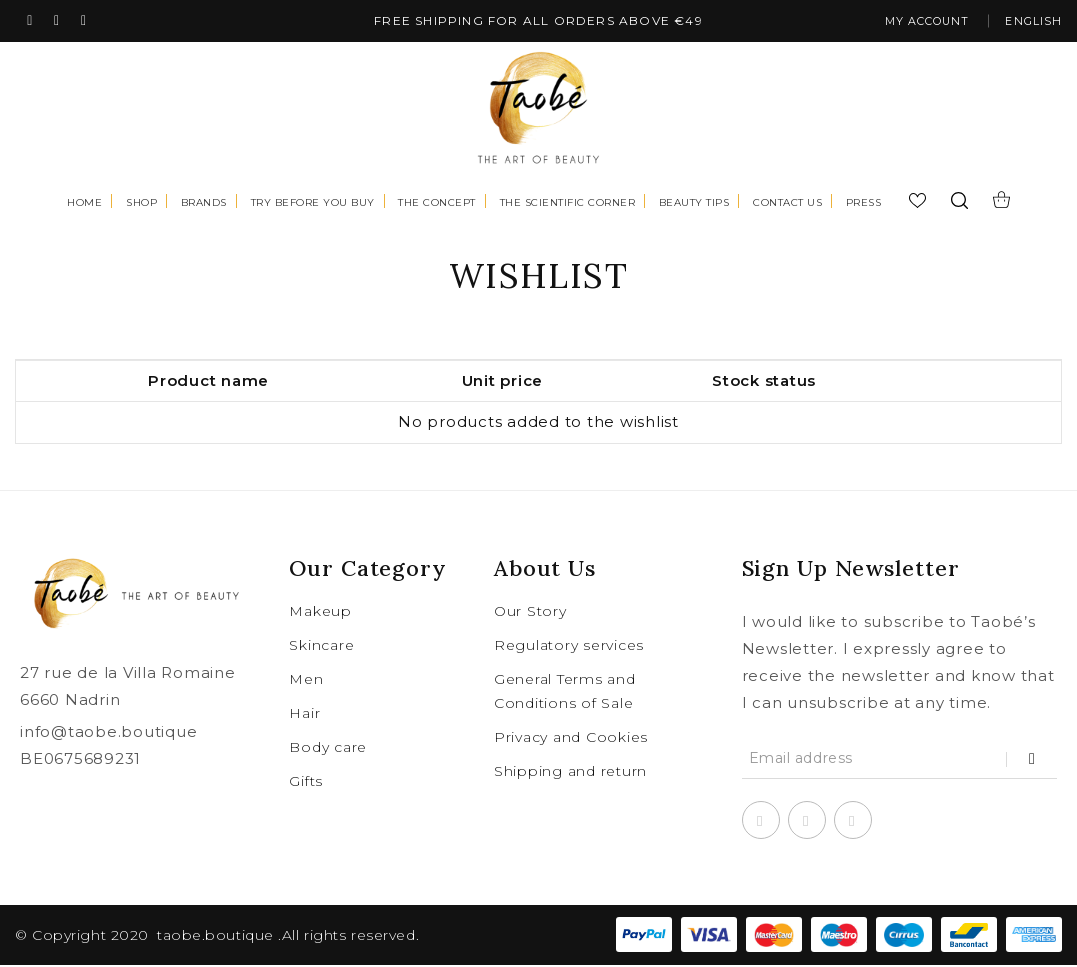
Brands (204, 204)
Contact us (787, 204)
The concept (437, 204)
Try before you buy (313, 204)
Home (84, 204)
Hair (304, 715)
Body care (328, 749)
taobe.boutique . (219, 937)
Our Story (530, 613)
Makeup (320, 613)
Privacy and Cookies (571, 739)
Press (864, 204)
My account (913, 22)
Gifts (306, 783)
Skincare (321, 647)
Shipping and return (570, 773)
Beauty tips (694, 204)
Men (306, 681)
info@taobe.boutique (108, 733)
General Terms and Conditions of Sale (565, 693)
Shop (141, 204)
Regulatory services (569, 647)
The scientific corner (568, 204)
